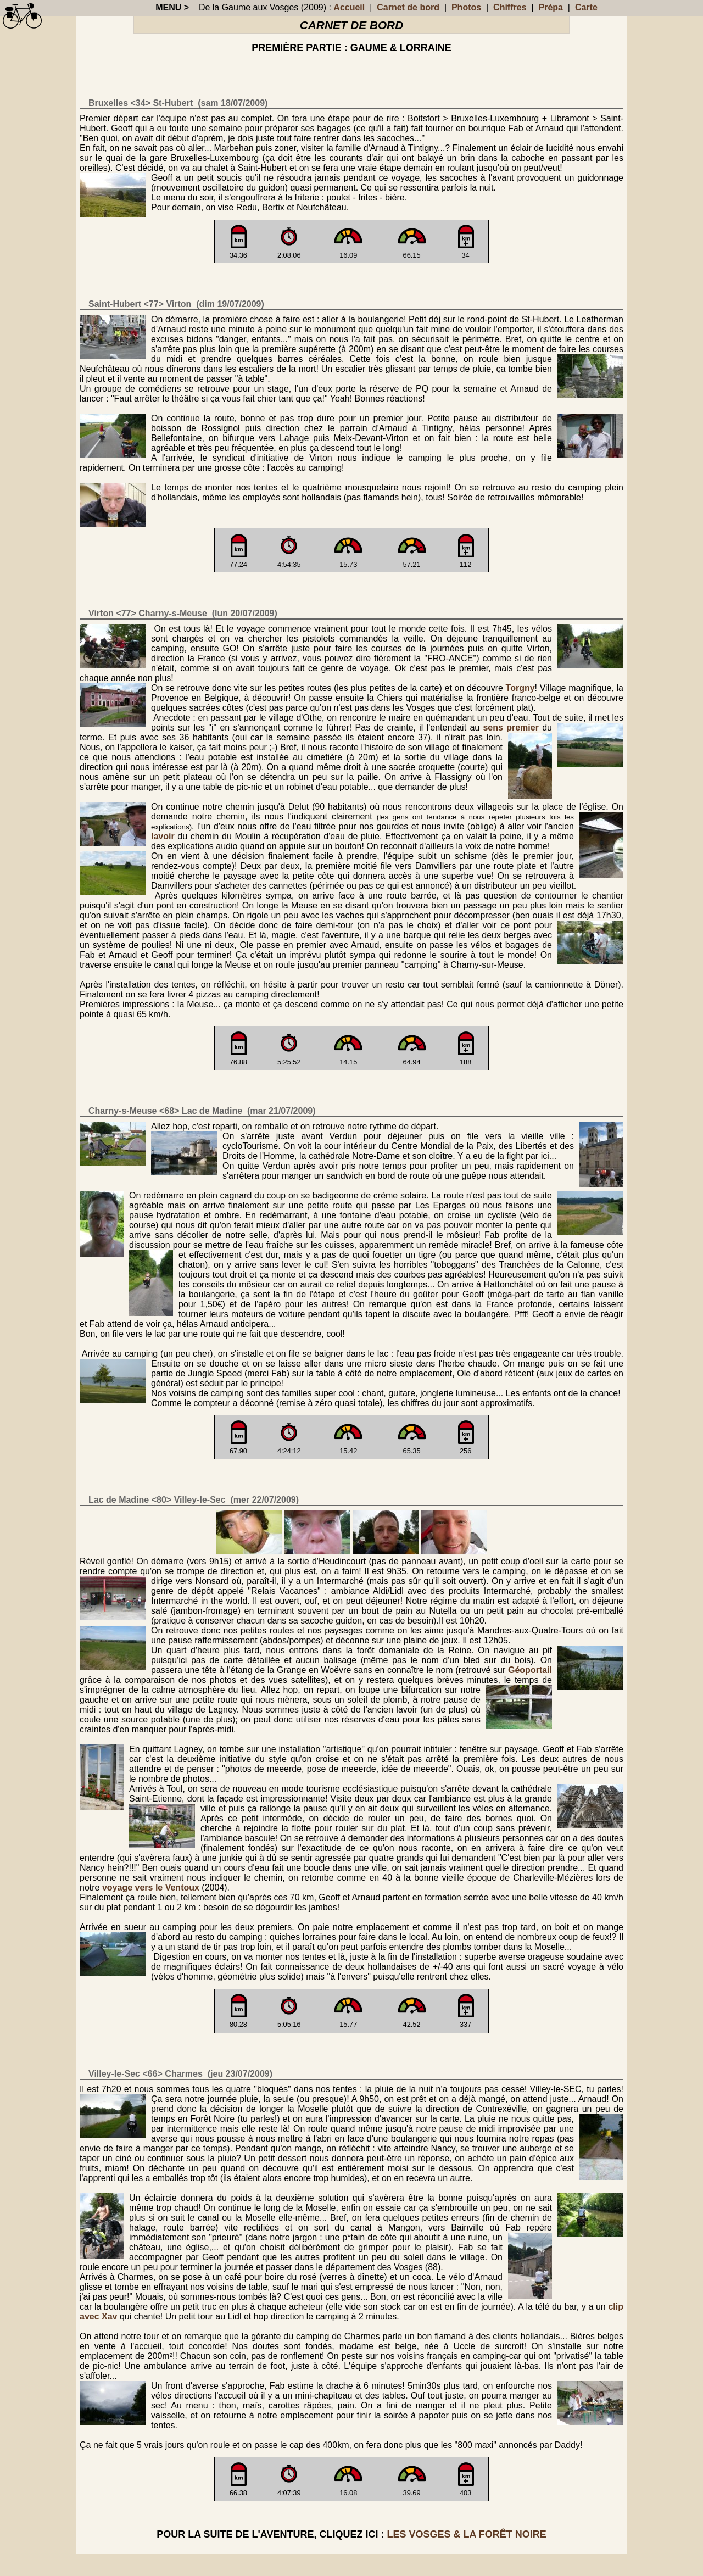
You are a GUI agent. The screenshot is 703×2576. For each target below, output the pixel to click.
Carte (586, 7)
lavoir (163, 836)
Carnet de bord (408, 7)
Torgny (520, 688)
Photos (466, 7)
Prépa (550, 7)
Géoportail (530, 1670)
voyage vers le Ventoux (150, 1887)
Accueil (349, 7)
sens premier (510, 727)
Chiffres (509, 7)
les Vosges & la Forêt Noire (466, 2534)
